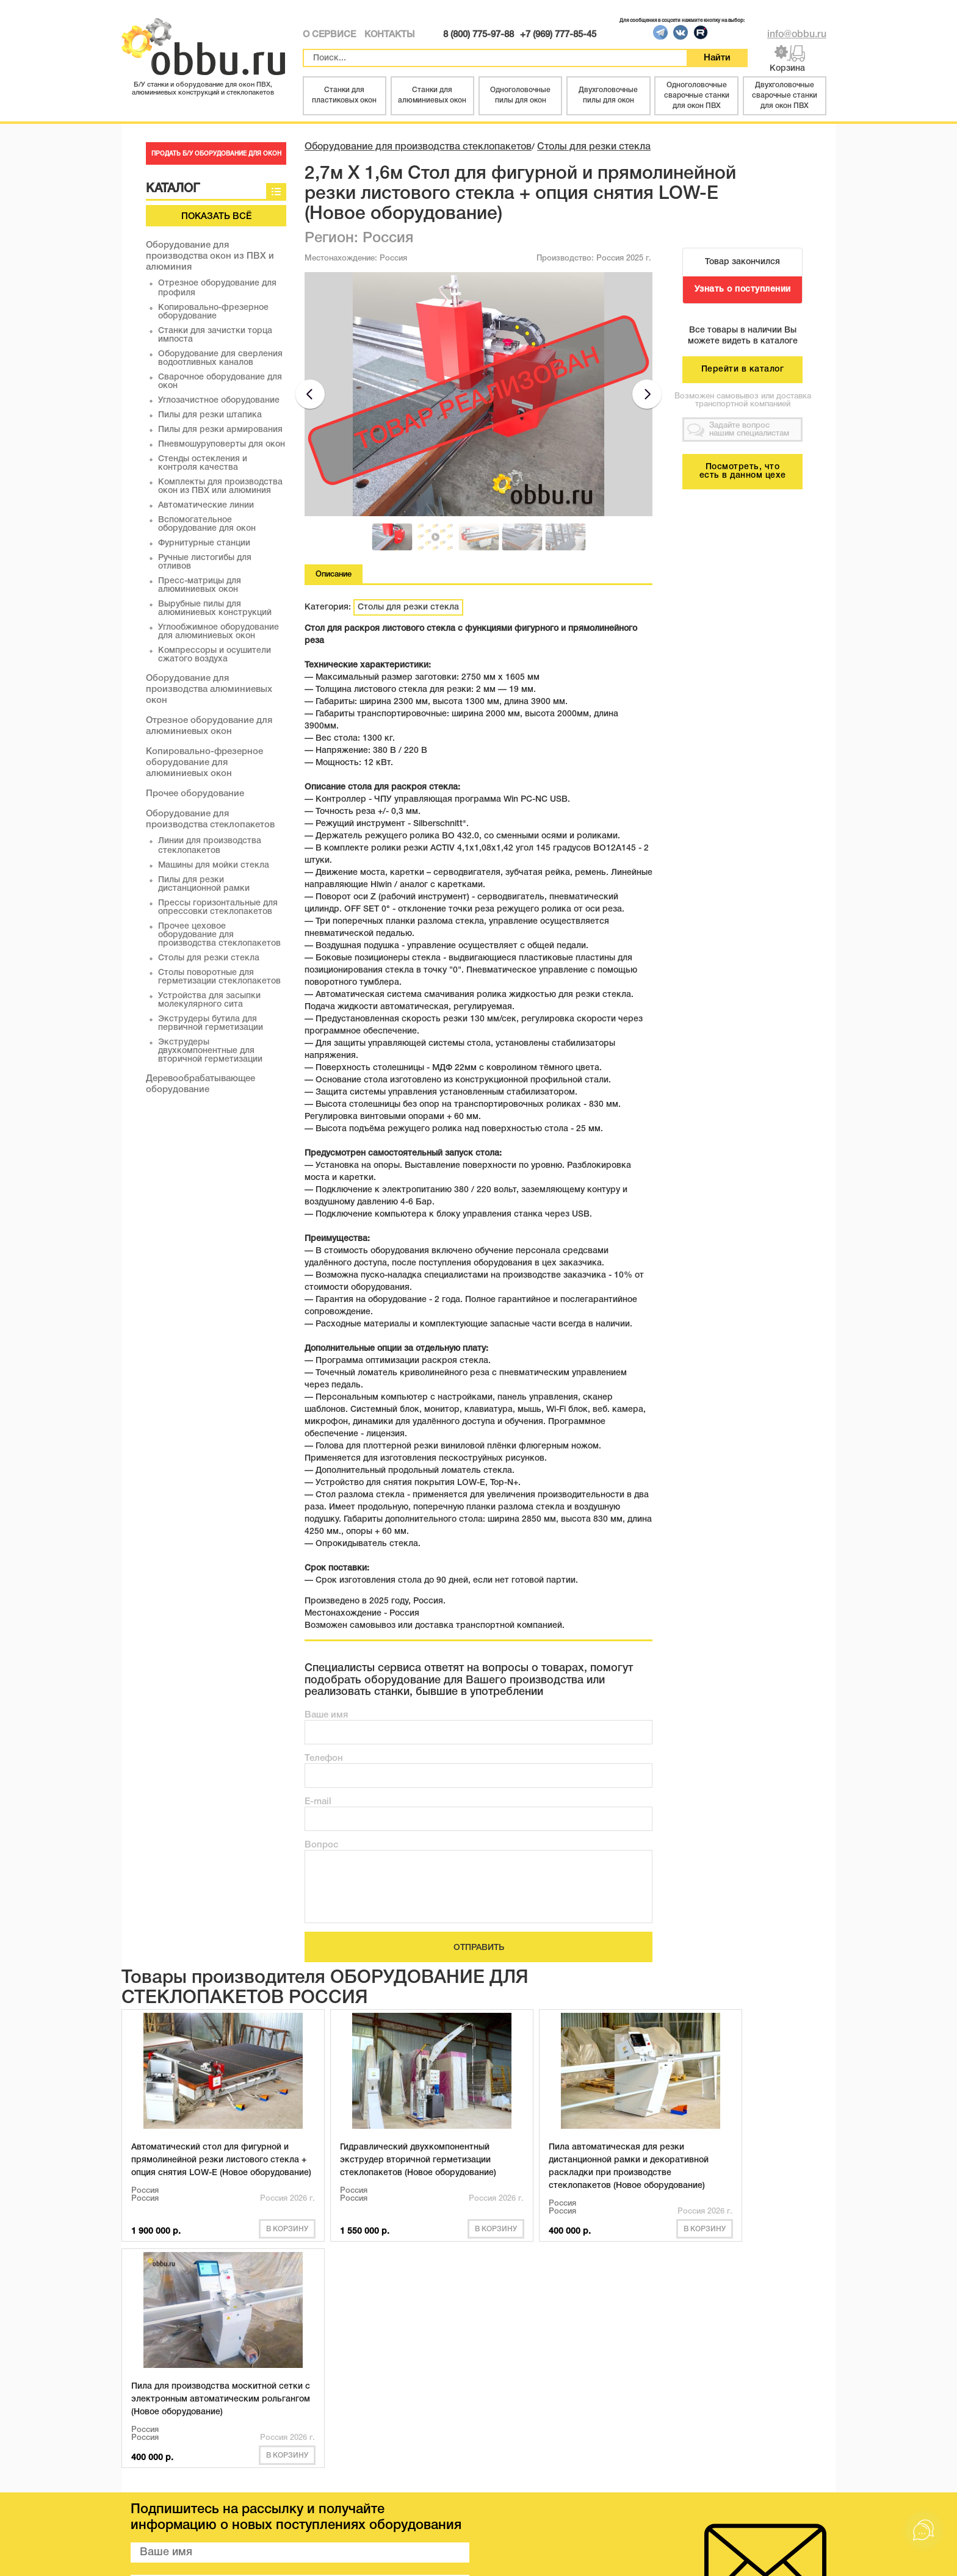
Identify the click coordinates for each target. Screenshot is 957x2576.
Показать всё (216, 216)
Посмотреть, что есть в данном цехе (742, 471)
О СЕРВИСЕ (329, 35)
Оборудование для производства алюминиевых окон (209, 689)
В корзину (248, 2241)
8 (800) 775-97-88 (478, 35)
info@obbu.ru (796, 35)
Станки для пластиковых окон (344, 95)
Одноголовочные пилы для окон (520, 95)
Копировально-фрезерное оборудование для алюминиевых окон (204, 762)
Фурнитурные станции (204, 543)
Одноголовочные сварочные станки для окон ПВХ (696, 95)
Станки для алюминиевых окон (432, 95)
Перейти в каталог (742, 369)
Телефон (324, 1758)
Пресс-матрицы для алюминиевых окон (199, 585)
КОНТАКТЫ (389, 35)
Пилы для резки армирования (220, 430)
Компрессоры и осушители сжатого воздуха (214, 655)
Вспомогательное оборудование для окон (207, 524)
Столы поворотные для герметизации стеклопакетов (219, 977)
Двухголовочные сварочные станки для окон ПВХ (784, 95)
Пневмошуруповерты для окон (221, 444)
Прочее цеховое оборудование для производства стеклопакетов (219, 935)
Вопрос (321, 1845)
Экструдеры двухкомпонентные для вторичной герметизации (210, 1050)
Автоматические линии (206, 505)
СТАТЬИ (301, 2492)
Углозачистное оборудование (219, 401)
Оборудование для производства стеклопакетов (418, 147)
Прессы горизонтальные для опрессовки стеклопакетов (218, 907)
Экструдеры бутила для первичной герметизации (210, 1023)
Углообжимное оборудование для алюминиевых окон (218, 632)
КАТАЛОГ (162, 2492)
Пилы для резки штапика (210, 415)
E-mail (318, 1801)
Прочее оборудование (195, 794)
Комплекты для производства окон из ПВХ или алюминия (220, 486)
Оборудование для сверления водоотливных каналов (220, 358)
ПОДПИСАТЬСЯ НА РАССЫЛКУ (300, 2398)
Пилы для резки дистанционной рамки (204, 884)
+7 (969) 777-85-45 (558, 35)
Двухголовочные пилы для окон (608, 95)
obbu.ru (270, 2557)
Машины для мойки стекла (213, 865)
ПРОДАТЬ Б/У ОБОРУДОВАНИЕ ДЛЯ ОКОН (216, 154)
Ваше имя (326, 1715)
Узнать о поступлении (743, 289)
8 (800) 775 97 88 (746, 2497)
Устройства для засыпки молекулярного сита (209, 1000)
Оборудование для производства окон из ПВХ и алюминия (210, 256)
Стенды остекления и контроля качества (202, 463)
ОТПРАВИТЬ (478, 1948)
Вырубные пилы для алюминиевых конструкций (215, 608)
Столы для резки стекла (208, 958)
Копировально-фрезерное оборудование (213, 312)
